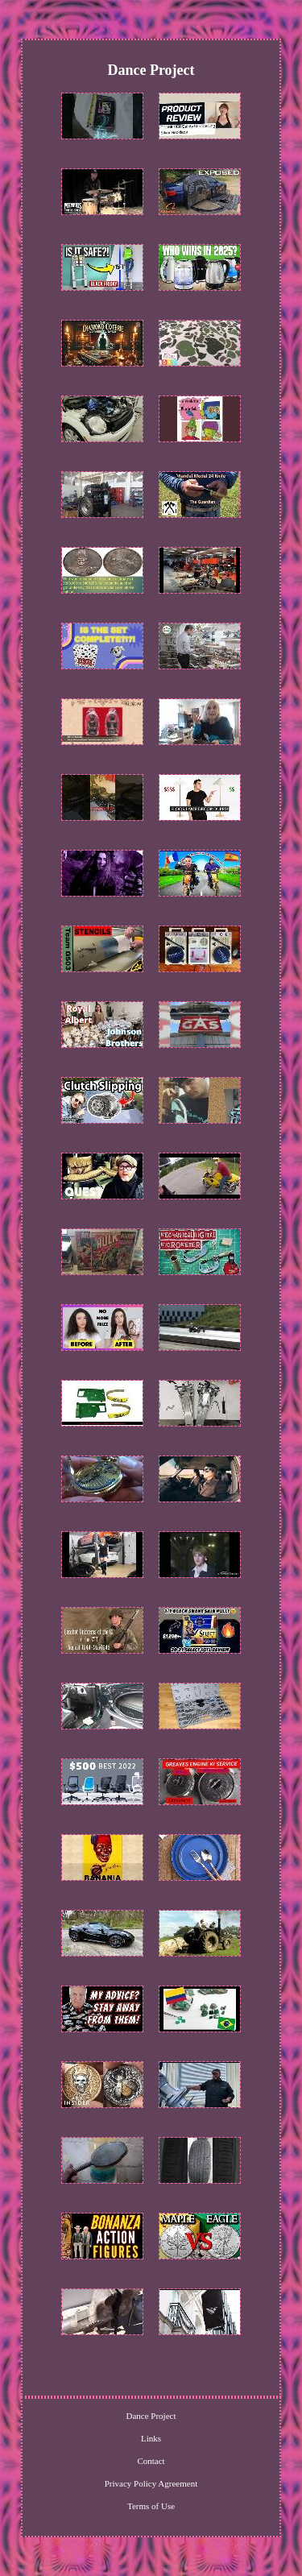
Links (151, 2438)
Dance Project (151, 2416)
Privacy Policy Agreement (151, 2483)
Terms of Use (151, 2506)
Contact (150, 2461)
